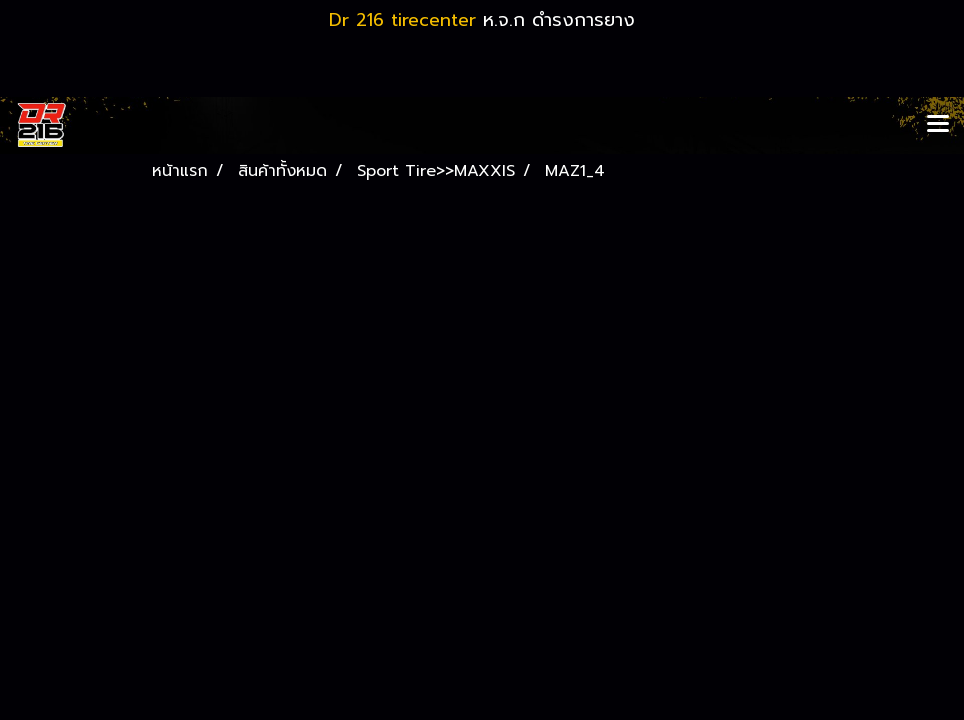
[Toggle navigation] (938, 125)
